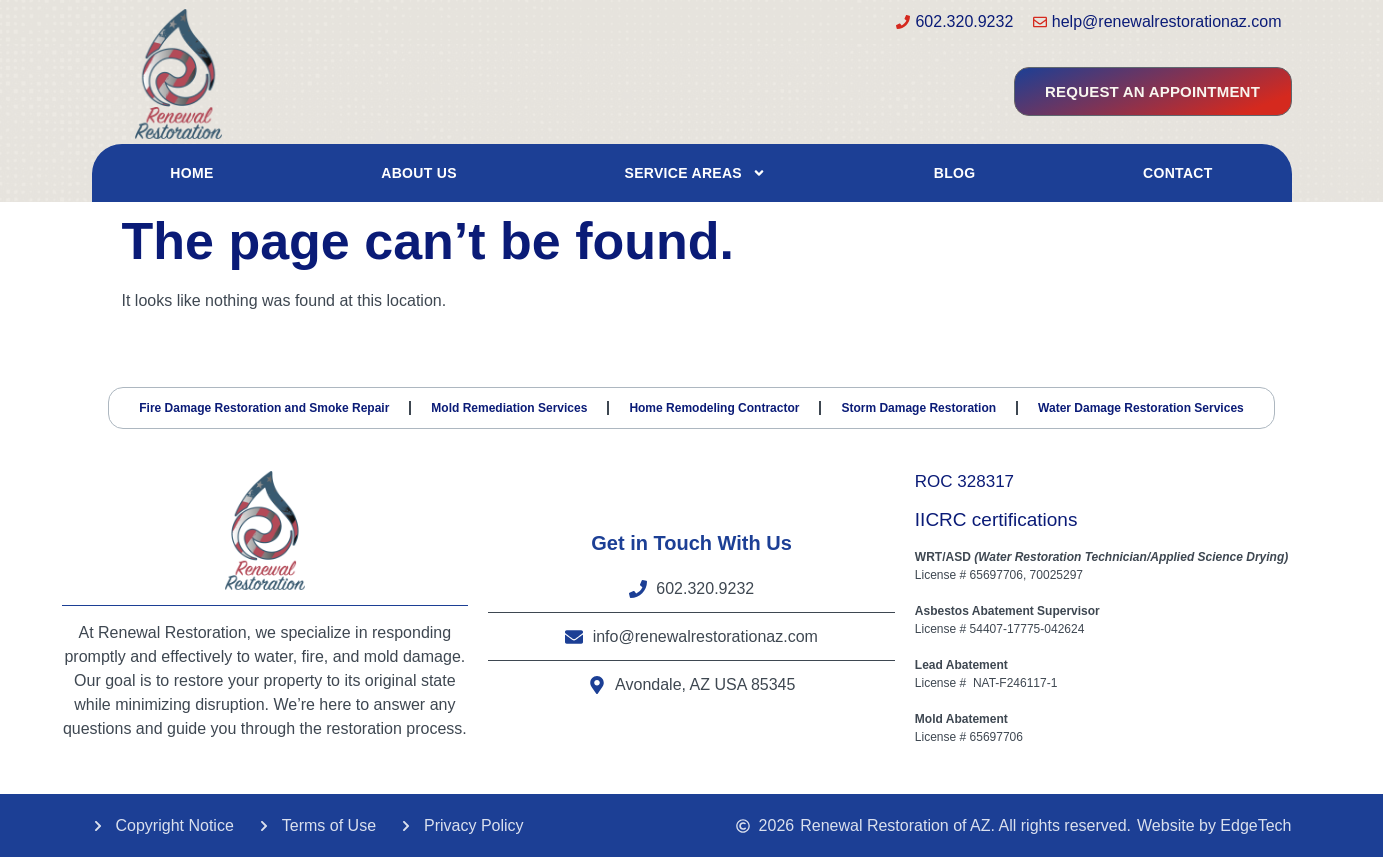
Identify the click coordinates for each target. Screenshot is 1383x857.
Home (191, 173)
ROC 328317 (964, 480)
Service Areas (696, 173)
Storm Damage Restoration (918, 407)
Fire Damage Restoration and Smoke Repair (264, 407)
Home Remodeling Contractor (714, 407)
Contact (1178, 173)
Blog (955, 173)
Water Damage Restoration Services (1141, 407)
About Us (419, 173)
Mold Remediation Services (509, 407)
